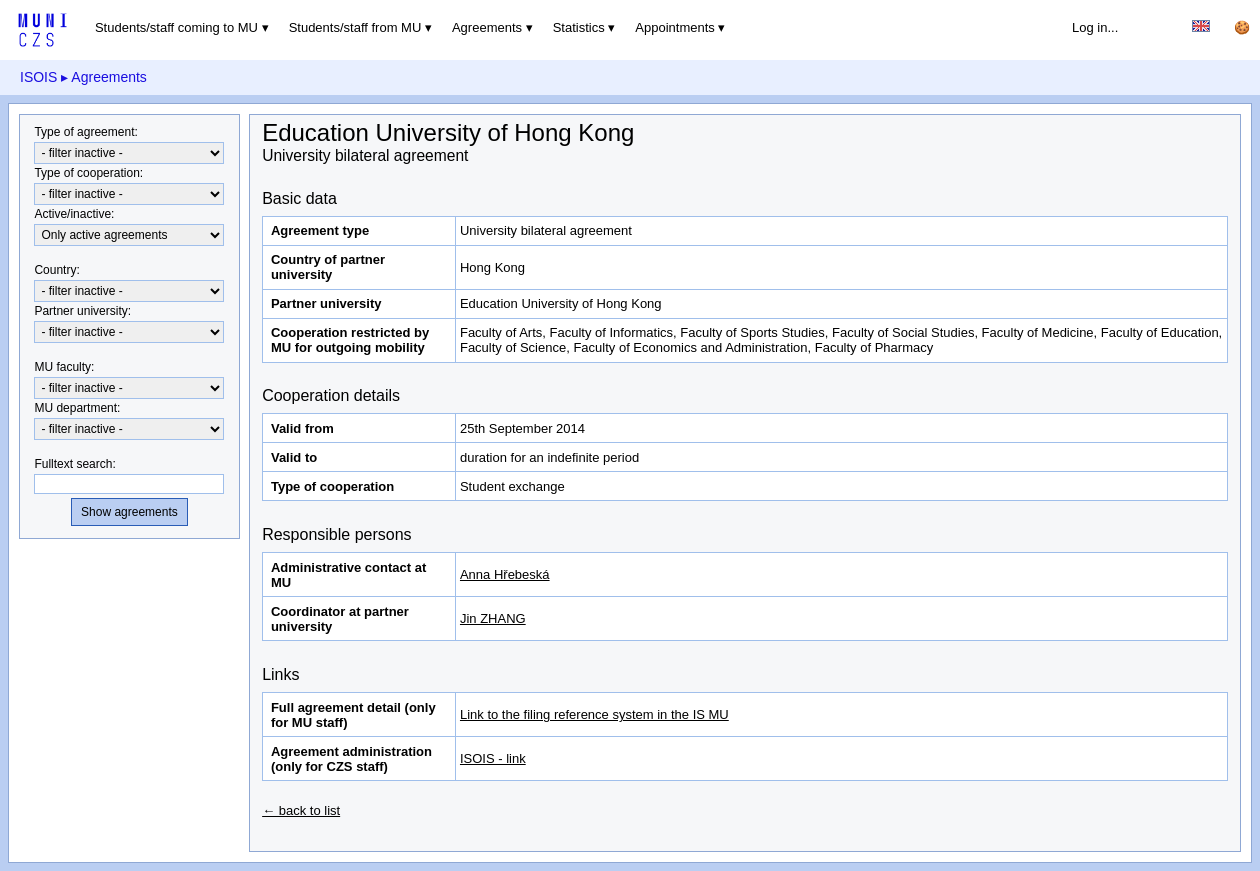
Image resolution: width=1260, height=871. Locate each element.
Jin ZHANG (493, 618)
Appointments (675, 27)
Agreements (487, 27)
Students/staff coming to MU (176, 27)
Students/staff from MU (355, 27)
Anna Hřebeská (505, 574)
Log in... (1095, 27)
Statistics (579, 27)
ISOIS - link (493, 758)
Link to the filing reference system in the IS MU (594, 714)
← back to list (301, 810)
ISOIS (38, 77)
